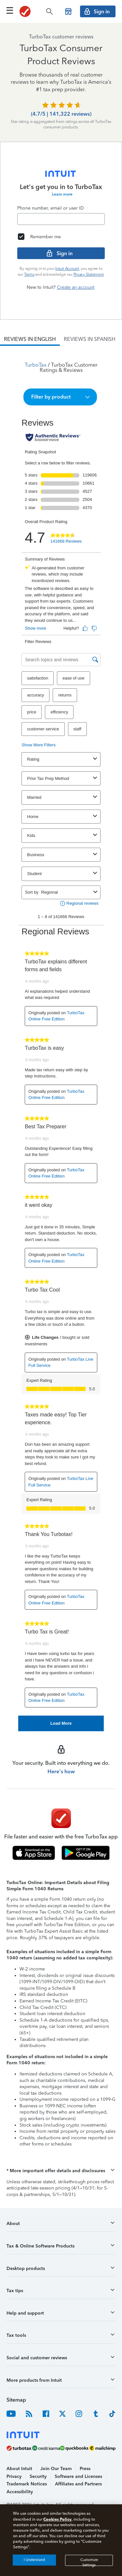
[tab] (30, 339)
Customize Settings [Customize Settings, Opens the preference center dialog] (89, 2562)
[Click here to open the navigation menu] (10, 10)
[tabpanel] (61, 1038)
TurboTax (36, 365)
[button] (60, 397)
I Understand (34, 2560)
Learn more (62, 194)
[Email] (61, 219)
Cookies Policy (57, 2519)
